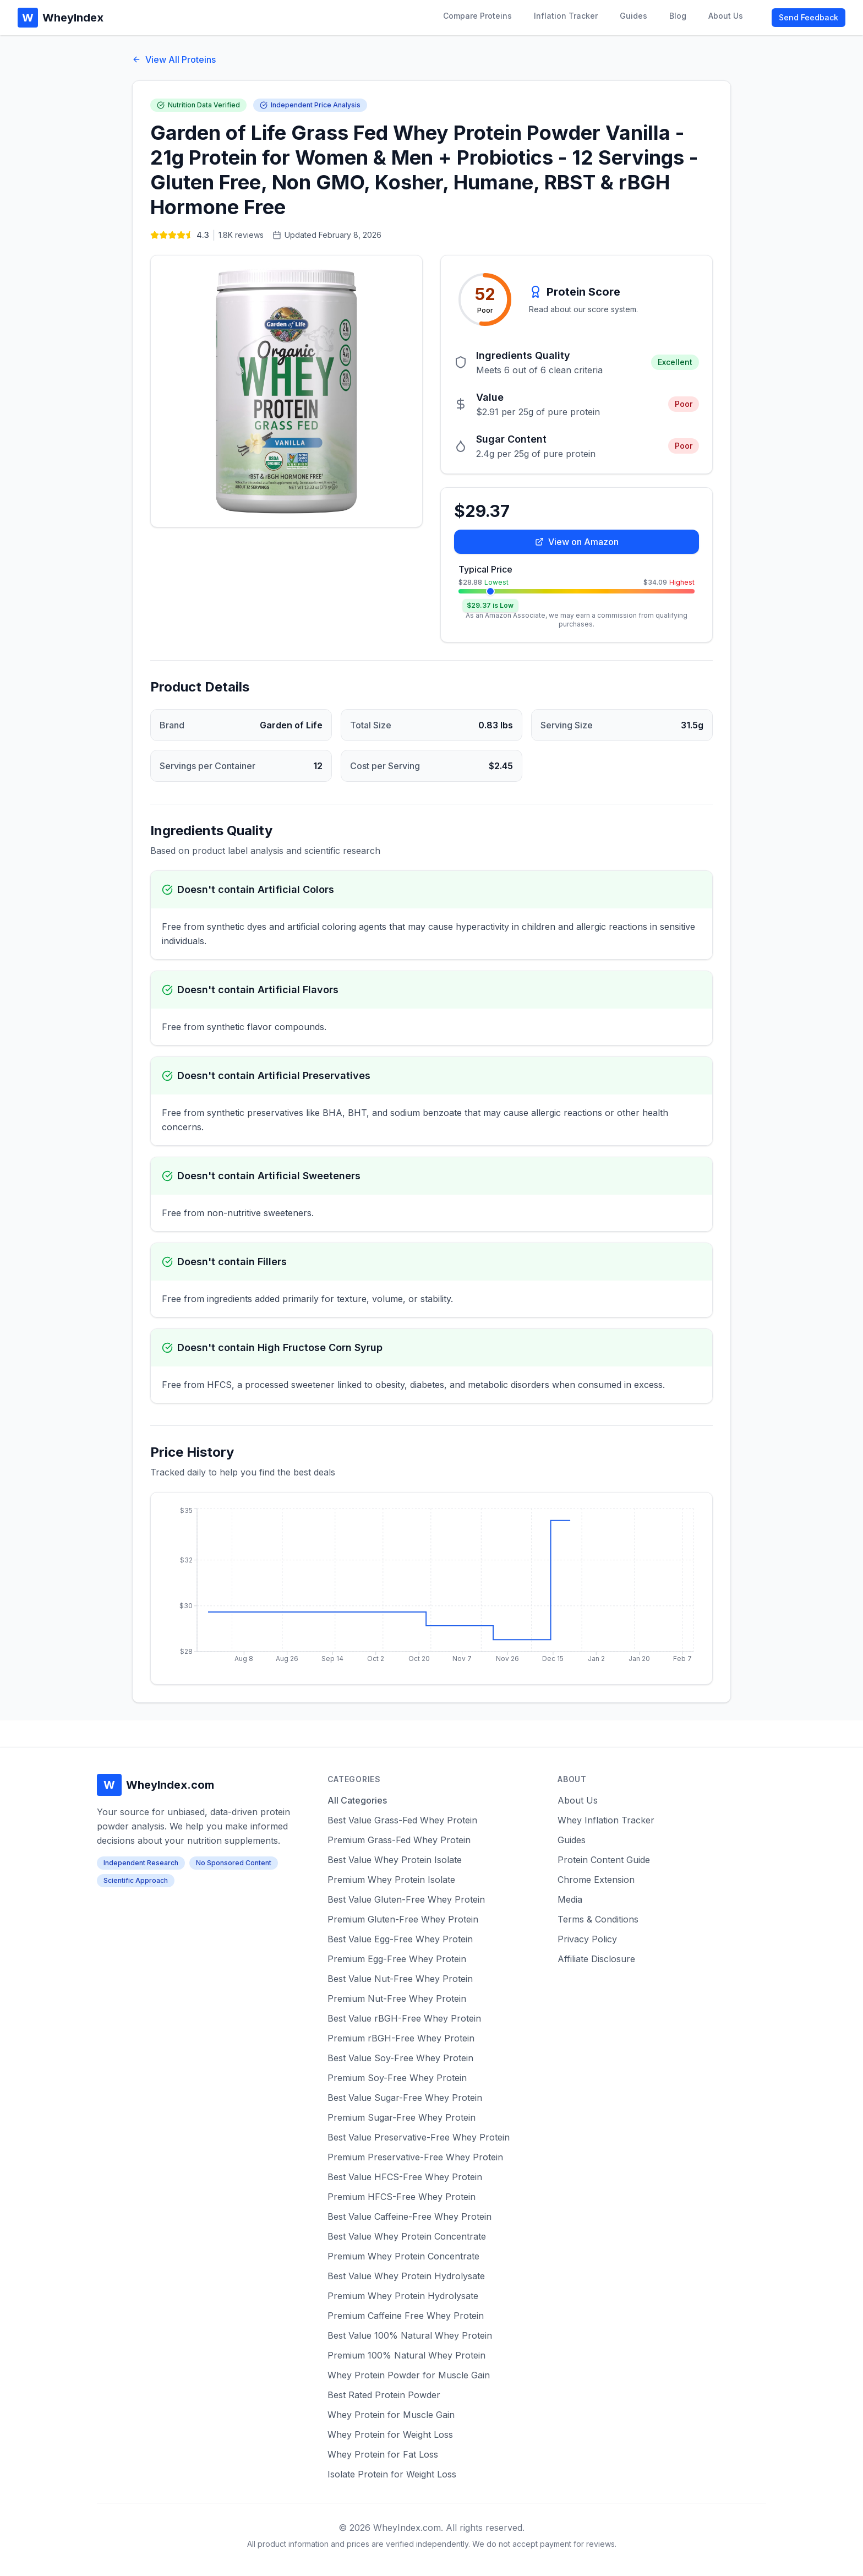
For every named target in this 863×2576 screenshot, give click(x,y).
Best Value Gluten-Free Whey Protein (406, 1899)
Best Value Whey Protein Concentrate (406, 2236)
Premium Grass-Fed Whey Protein (399, 1839)
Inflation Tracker (566, 15)
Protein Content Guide (604, 1859)
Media (570, 1899)
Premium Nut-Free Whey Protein (396, 1998)
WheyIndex (60, 18)
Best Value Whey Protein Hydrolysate (406, 2275)
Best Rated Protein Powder (383, 2394)
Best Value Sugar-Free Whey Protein (404, 2097)
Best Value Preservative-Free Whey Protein (418, 2137)
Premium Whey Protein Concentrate (403, 2256)
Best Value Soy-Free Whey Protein (400, 2057)
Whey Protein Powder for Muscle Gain (408, 2375)
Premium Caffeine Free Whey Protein (405, 2315)
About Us (725, 15)
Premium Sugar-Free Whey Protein (401, 2117)
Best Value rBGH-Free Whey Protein (404, 2018)
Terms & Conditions (598, 1919)
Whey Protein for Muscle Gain (391, 2414)
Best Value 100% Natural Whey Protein (409, 2335)
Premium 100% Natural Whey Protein (406, 2355)
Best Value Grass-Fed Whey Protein (402, 1820)
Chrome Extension (596, 1879)
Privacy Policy (587, 1939)
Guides (633, 15)
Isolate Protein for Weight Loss (391, 2474)
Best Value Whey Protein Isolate (394, 1859)
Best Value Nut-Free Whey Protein (400, 1978)
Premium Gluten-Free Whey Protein (402, 1919)
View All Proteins (174, 59)
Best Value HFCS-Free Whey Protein (404, 2176)
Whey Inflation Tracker (606, 1820)
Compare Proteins (477, 15)
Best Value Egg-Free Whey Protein (400, 1939)
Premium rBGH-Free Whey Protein (400, 2038)
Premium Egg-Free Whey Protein (396, 1958)
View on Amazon (577, 541)
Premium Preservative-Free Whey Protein (415, 2157)
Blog (677, 15)
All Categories (357, 1800)
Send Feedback (808, 17)
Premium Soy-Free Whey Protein (397, 2077)
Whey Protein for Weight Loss (390, 2434)
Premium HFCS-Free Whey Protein (401, 2196)
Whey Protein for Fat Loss (382, 2454)
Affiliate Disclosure (596, 1958)
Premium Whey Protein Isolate (391, 1879)
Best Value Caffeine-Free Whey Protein (409, 2216)
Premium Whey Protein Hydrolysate (402, 2295)
